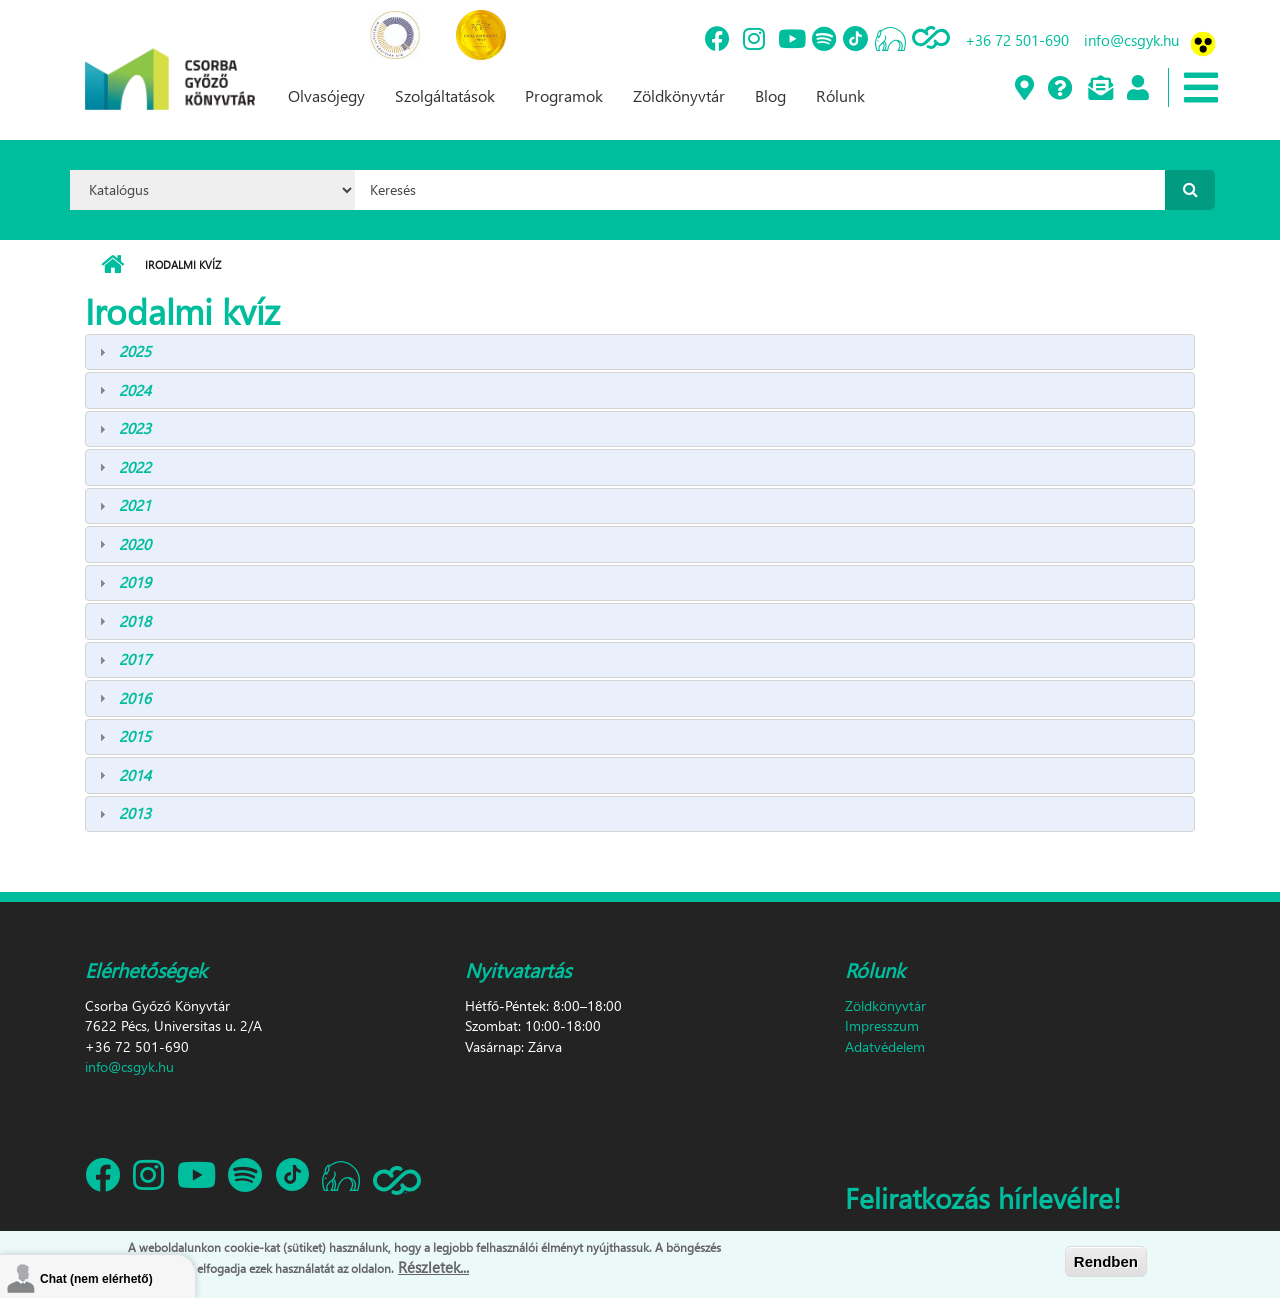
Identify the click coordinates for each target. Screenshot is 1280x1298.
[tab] (640, 352)
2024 (135, 390)
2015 (135, 736)
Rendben (1106, 1261)
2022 (135, 467)
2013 (135, 813)
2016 (135, 698)
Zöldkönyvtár (679, 95)
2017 (135, 659)
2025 (135, 351)
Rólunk (840, 95)
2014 (135, 775)
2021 (135, 505)
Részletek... (433, 1268)
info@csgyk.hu (1131, 40)
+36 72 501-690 (1017, 40)
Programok (564, 95)
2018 (135, 621)
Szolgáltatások (445, 95)
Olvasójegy (326, 95)
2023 (135, 428)
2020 (135, 544)
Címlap (112, 265)
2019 (135, 582)
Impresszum (882, 1025)
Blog (770, 95)
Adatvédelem (885, 1046)
